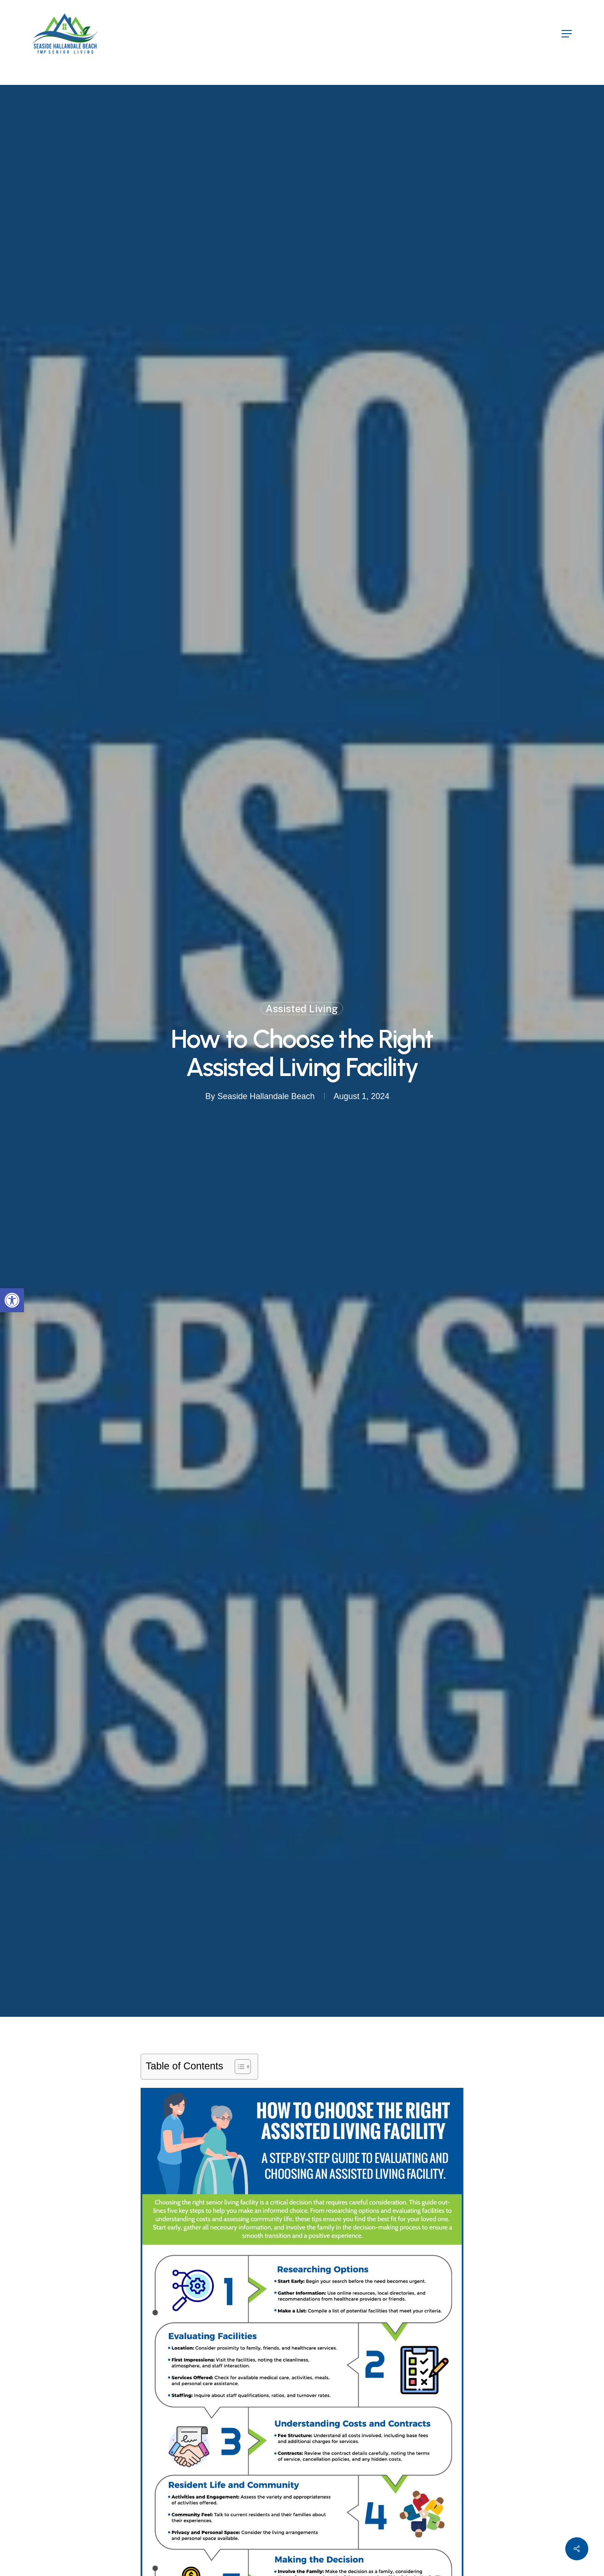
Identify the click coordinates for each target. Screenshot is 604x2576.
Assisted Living (302, 1008)
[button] (12, 1300)
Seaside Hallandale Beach (265, 1096)
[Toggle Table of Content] (238, 2066)
